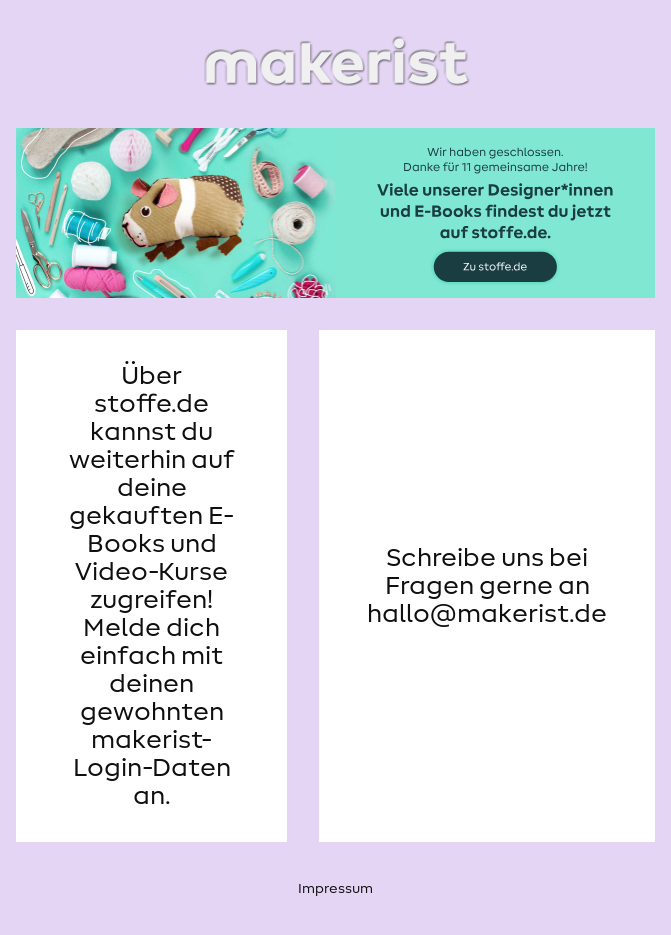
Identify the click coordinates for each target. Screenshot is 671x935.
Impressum (335, 889)
